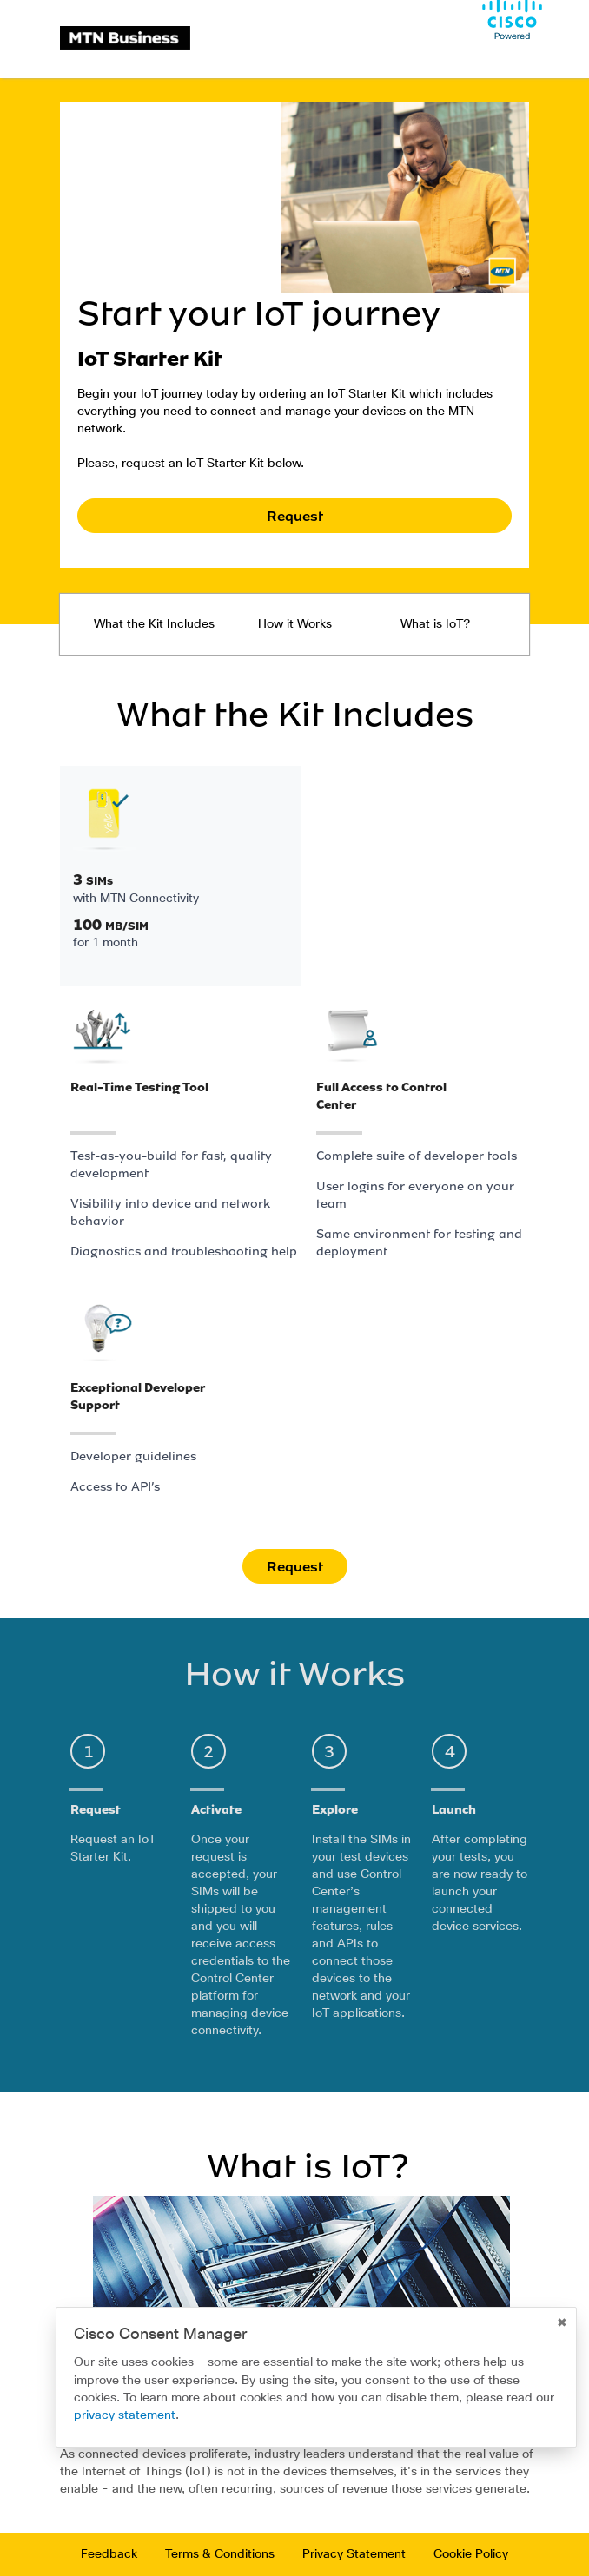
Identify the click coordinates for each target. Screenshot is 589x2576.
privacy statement (124, 2415)
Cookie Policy (470, 2554)
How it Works (295, 624)
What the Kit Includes (154, 624)
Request (295, 516)
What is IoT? (435, 624)
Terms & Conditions (220, 2554)
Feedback (109, 2554)
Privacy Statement (354, 2554)
